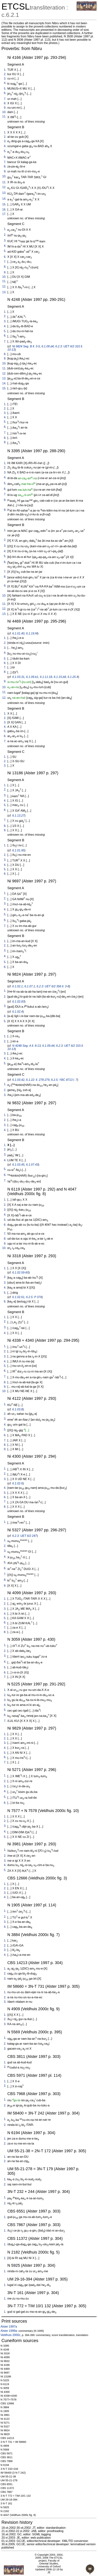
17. (4, 213)
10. (4, 112)
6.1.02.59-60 (20, 1272)
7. (5, 98)
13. (4, 192)
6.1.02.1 (17, 986)
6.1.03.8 (17, 1409)
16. (4, 209)
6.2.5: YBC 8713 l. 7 (64, 1079)
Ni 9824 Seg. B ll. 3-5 (26, 346)
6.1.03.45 (18, 1164)
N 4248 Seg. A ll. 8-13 (26, 1045)
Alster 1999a (9, 2330)
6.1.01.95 (18, 850)
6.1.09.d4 (48, 346)
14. (4, 198)
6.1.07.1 (29, 986)
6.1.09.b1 (32, 676)
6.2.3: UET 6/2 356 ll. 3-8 (53, 986)
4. (5, 82)
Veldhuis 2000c (10, 2335)
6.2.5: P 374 (34, 1297)
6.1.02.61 (18, 1297)
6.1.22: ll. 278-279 (38, 1079)
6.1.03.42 (18, 1079)
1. (5, 69)
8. (5, 103)
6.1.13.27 (18, 815)
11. (4, 116)
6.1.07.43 (32, 1164)
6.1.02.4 (17, 1011)
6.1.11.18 (46, 676)
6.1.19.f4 (31, 633)
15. (4, 204)
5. (5, 88)
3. (5, 78)
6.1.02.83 (18, 1001)
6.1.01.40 (18, 633)
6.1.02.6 (17, 1483)
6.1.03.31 (18, 676)
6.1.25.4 (72, 676)
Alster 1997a (9, 2326)
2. (5, 74)
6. (5, 93)
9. (5, 107)
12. (4, 187)
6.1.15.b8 (60, 676)
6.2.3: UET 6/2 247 (24, 1535)
